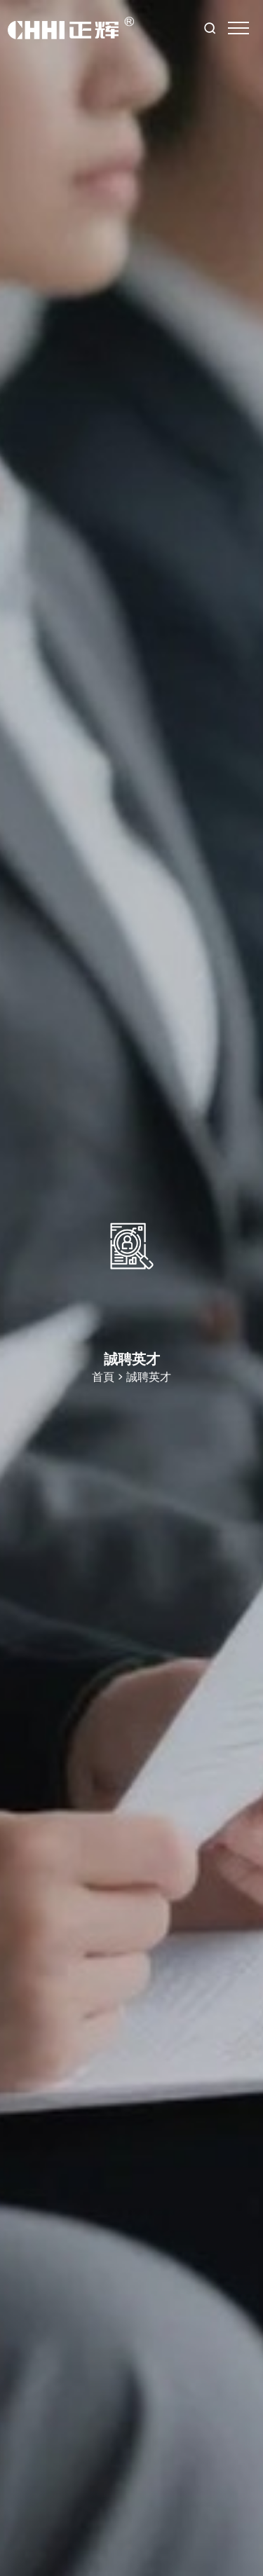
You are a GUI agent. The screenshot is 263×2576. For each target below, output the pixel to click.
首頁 (103, 1377)
